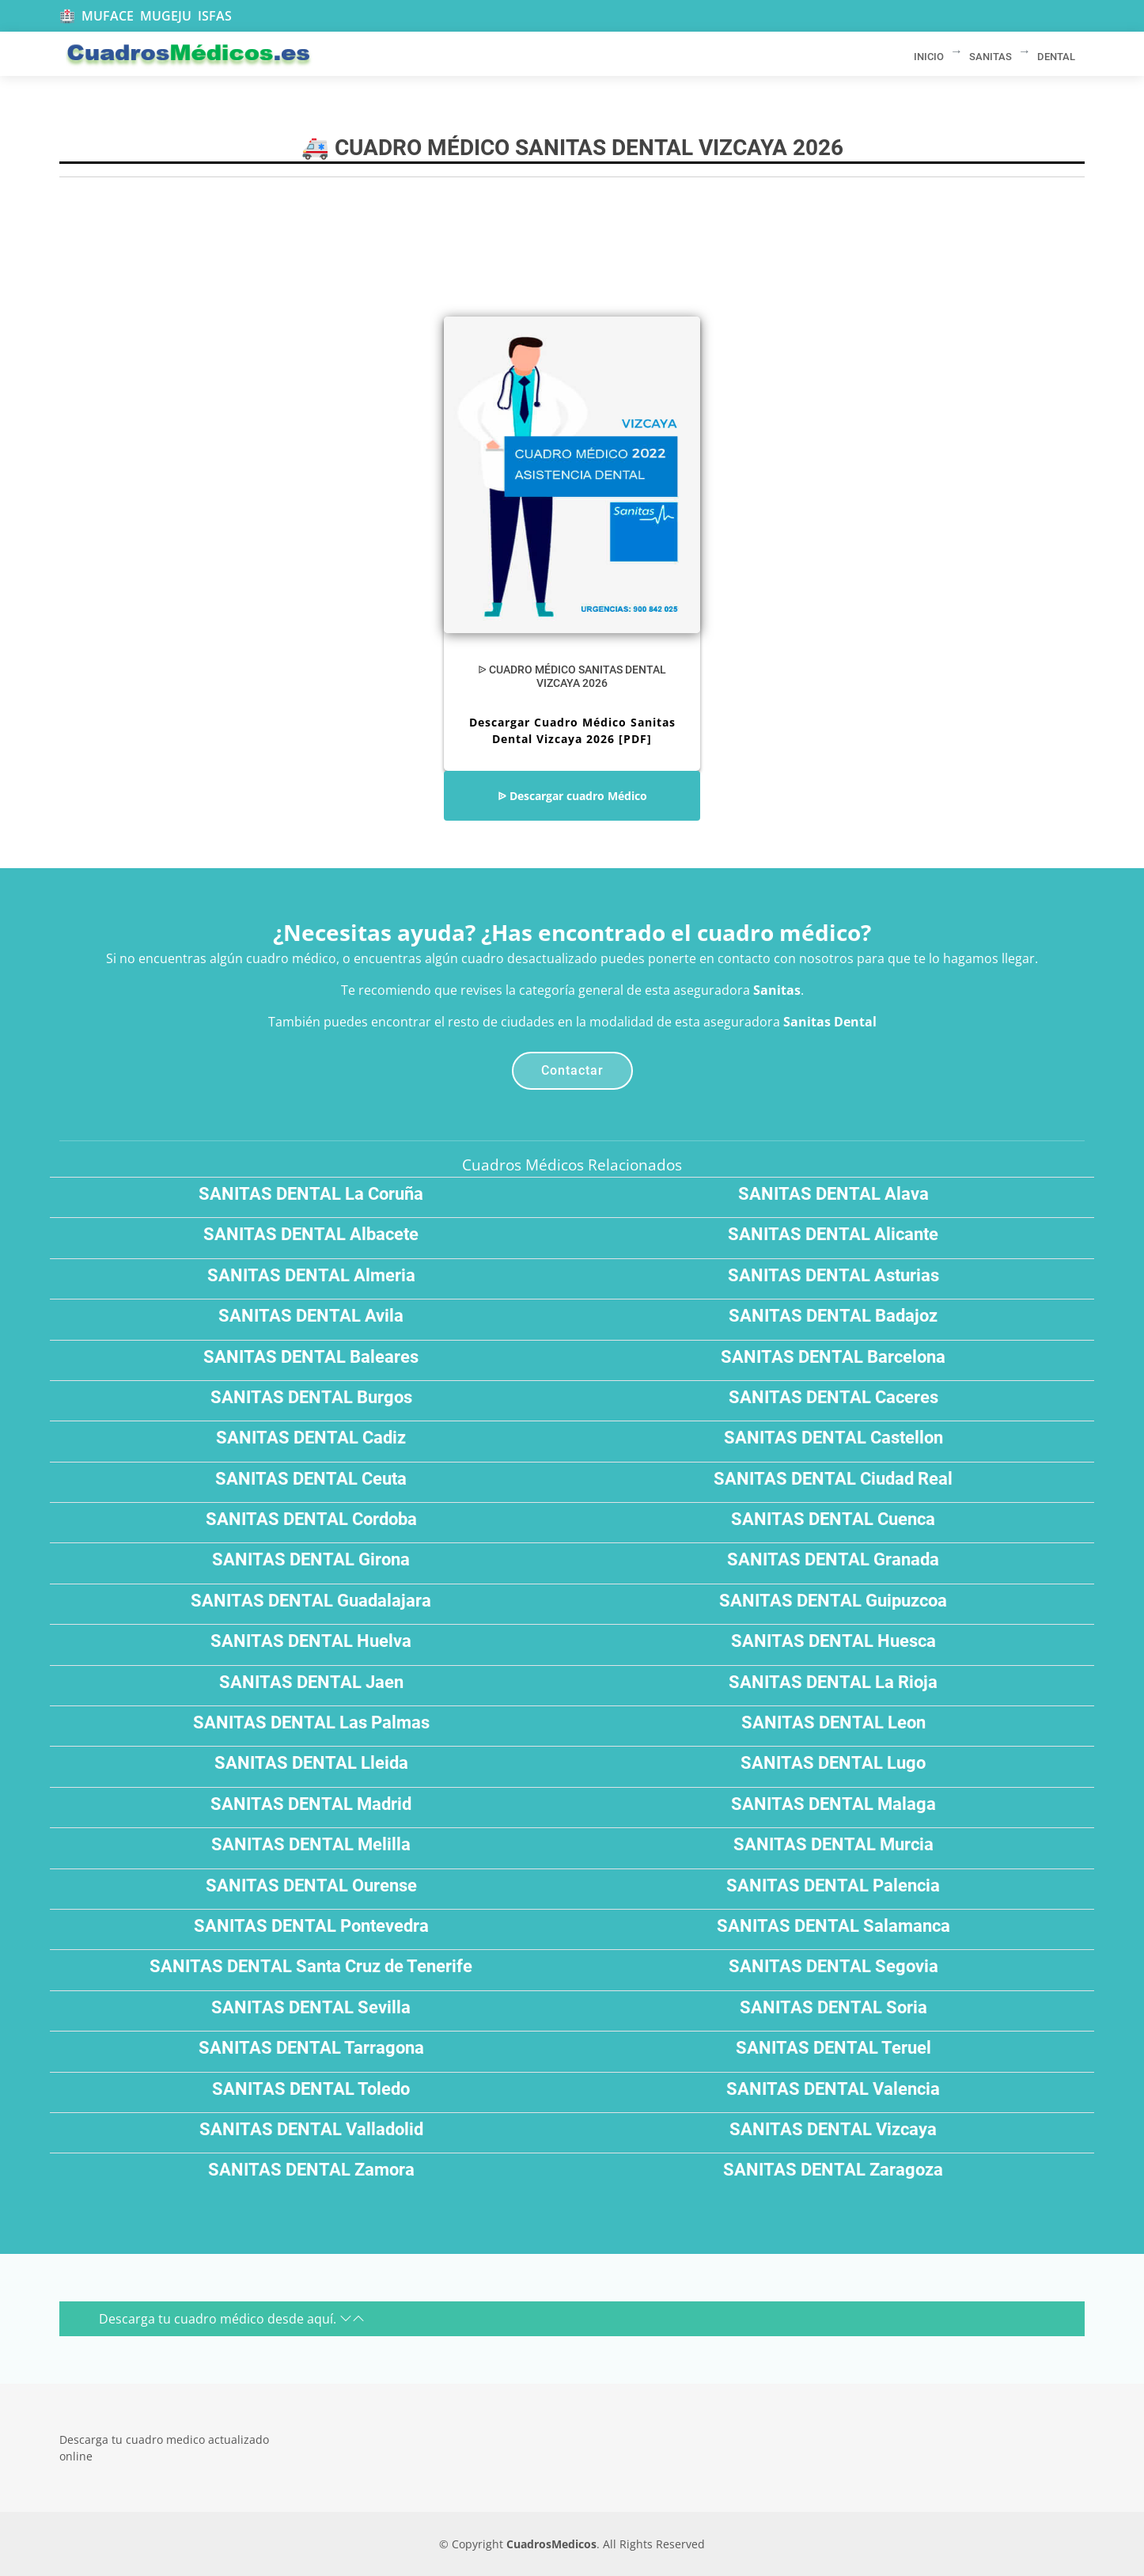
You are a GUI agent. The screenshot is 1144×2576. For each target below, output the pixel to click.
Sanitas (777, 990)
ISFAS (215, 16)
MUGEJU (165, 16)
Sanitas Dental (830, 1021)
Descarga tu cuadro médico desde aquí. (232, 2319)
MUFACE (107, 16)
